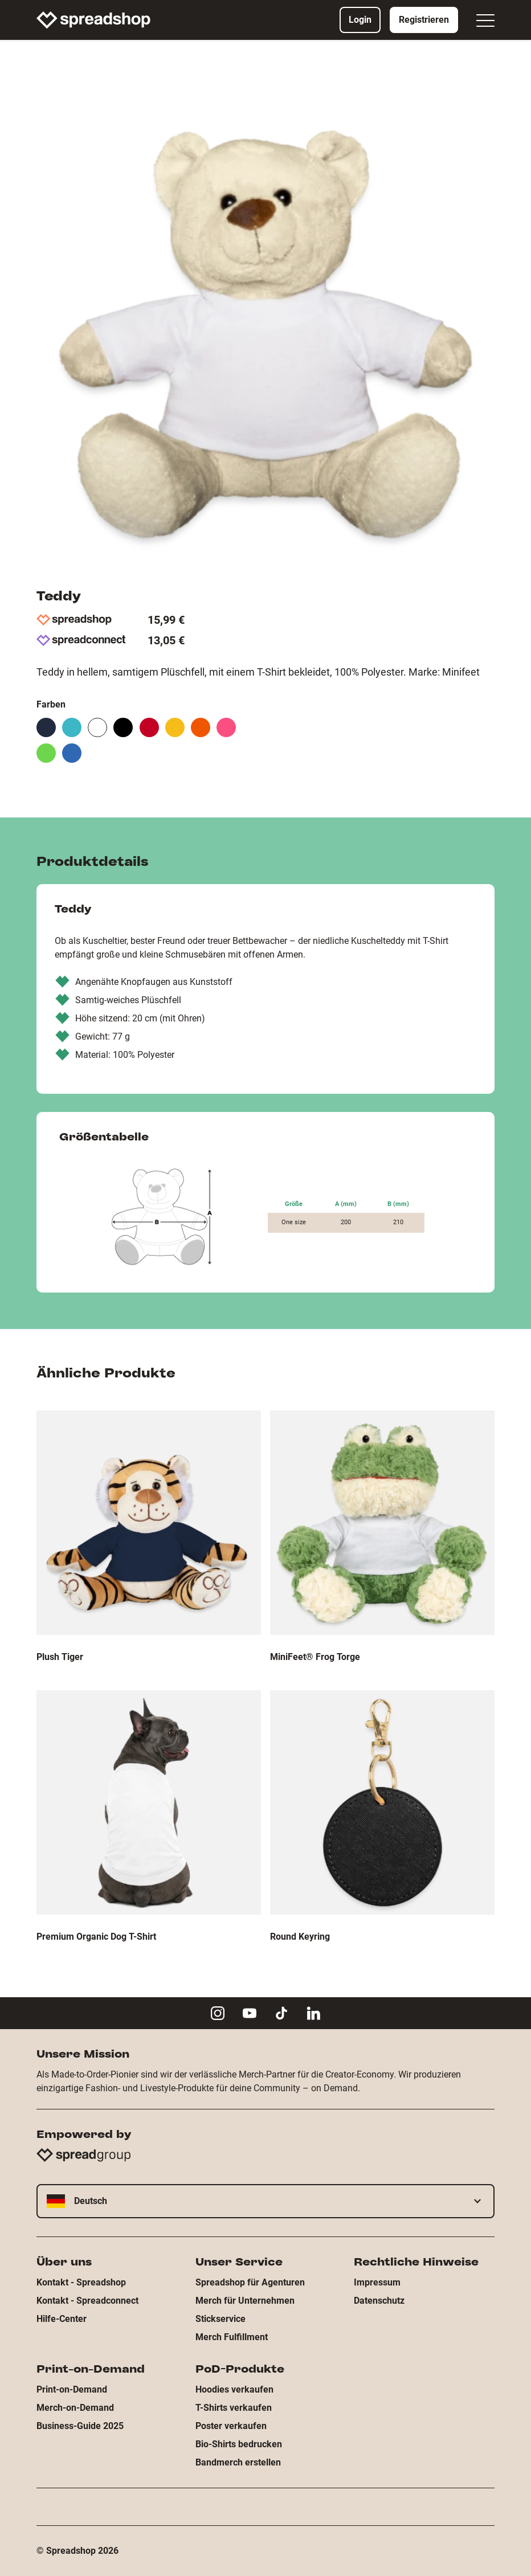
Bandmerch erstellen (238, 2462)
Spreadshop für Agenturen (250, 2282)
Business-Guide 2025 (80, 2425)
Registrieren (424, 19)
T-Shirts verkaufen (233, 2407)
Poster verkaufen (231, 2425)
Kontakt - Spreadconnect (87, 2300)
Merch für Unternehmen (245, 2300)
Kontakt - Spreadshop (81, 2282)
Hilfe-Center (61, 2318)
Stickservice (220, 2318)
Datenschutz (379, 2300)
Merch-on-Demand (75, 2407)
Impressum (377, 2282)
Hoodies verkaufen (234, 2389)
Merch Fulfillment (231, 2337)
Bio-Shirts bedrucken (238, 2444)
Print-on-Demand (71, 2389)
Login (360, 19)
